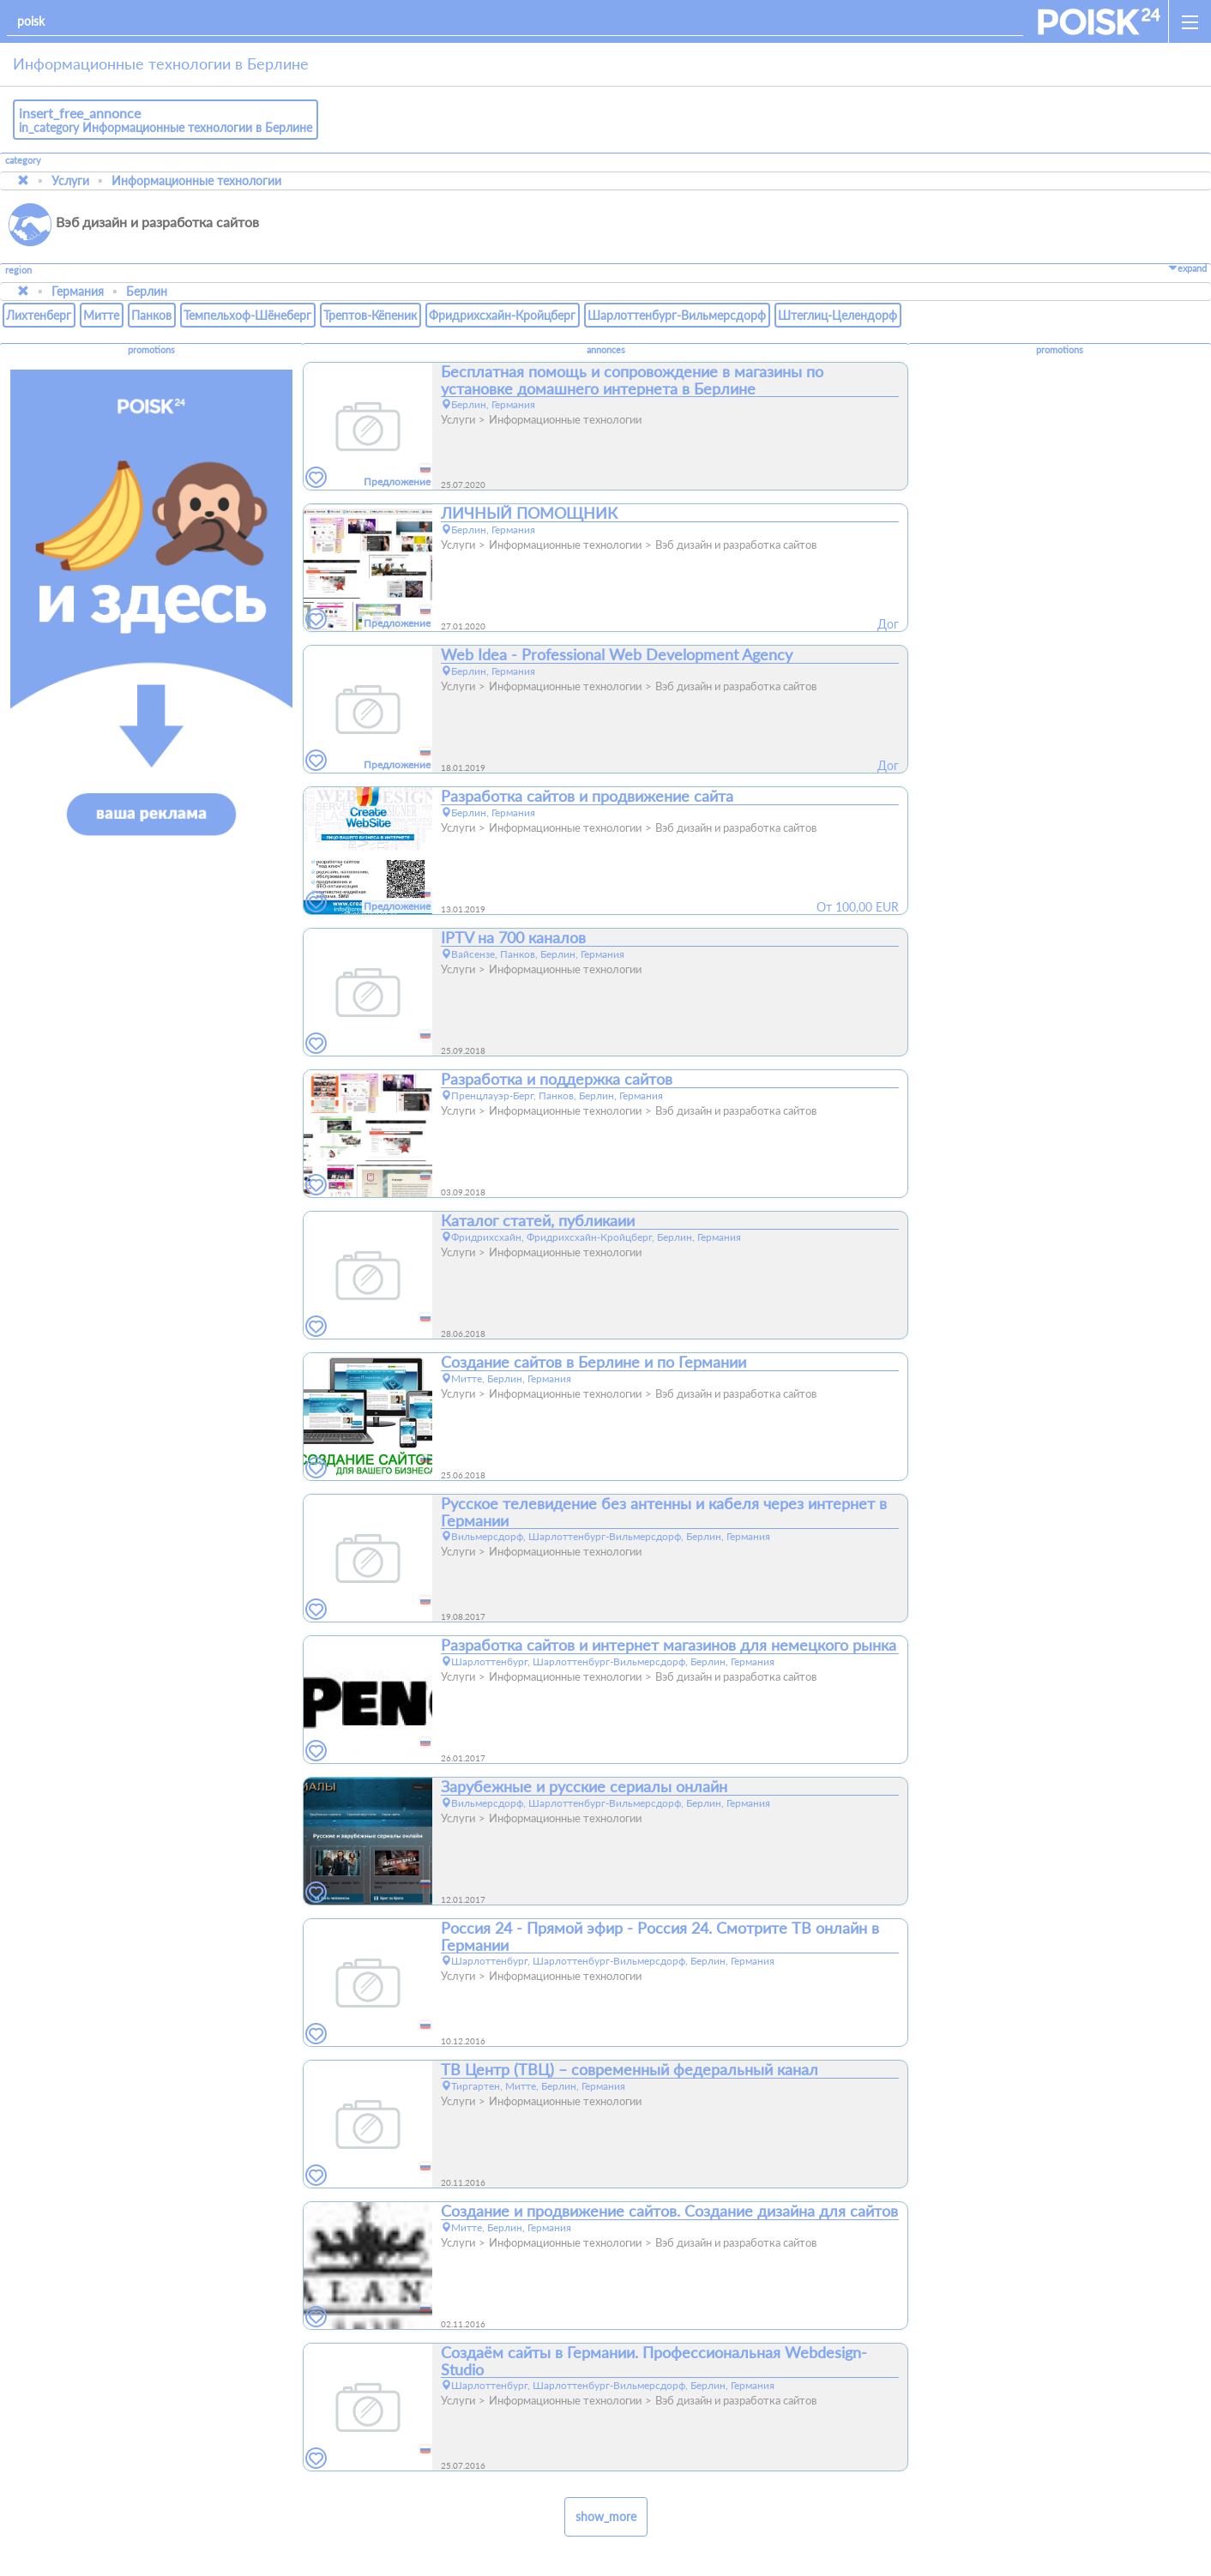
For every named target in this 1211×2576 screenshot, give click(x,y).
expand (1187, 268)
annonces (606, 350)
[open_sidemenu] (1189, 21)
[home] (1099, 21)
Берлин (146, 291)
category (23, 160)
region (18, 270)
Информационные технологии (196, 180)
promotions (151, 350)
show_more (605, 2516)
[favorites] (316, 478)
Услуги (70, 180)
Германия (77, 291)
